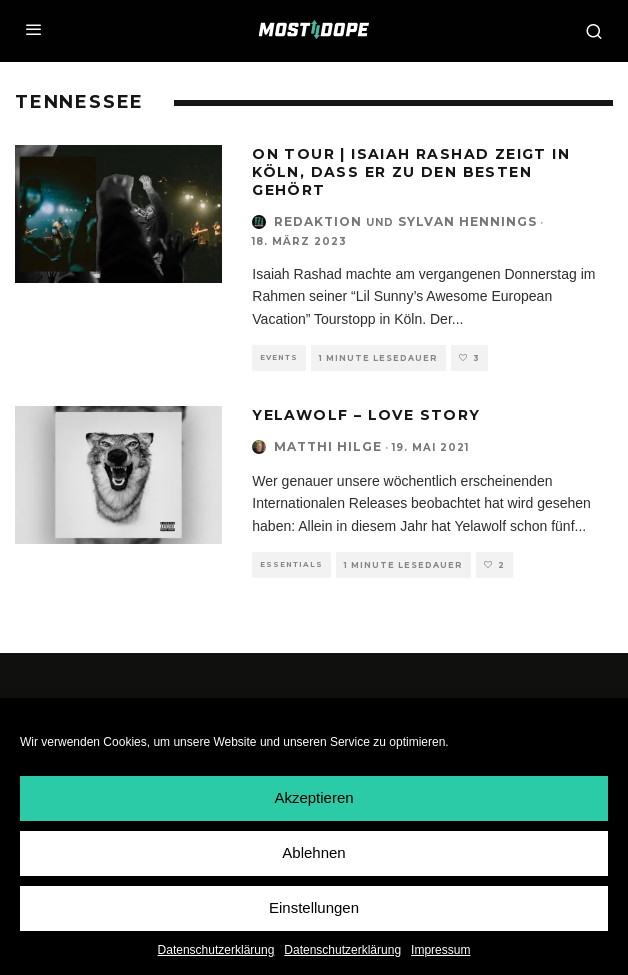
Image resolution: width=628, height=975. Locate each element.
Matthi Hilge (328, 446)
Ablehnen (313, 853)
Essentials (291, 564)
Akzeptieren (313, 798)
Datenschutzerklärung (216, 950)
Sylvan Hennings (467, 221)
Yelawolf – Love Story (366, 415)
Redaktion (318, 221)
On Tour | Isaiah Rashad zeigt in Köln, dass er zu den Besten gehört (411, 172)
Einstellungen (314, 908)
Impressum (440, 950)
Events (279, 357)
